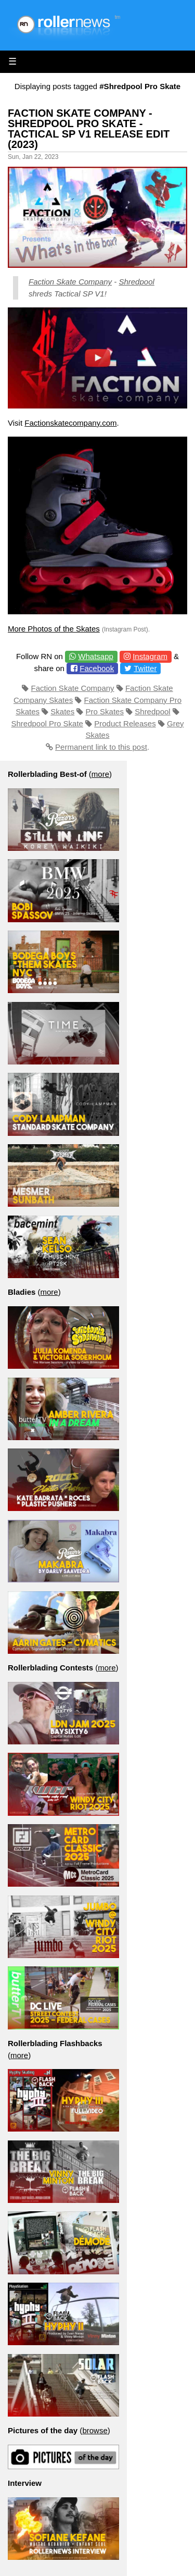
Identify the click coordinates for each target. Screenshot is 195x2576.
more (100, 774)
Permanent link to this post (101, 746)
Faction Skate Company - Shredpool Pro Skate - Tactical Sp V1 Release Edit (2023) (89, 128)
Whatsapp (95, 656)
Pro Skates (105, 711)
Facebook (97, 668)
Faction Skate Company (70, 281)
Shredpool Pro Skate (47, 723)
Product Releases (124, 723)
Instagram (150, 656)
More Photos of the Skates (54, 628)
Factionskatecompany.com (70, 422)
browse (94, 2430)
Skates (62, 711)
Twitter (145, 668)
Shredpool (136, 281)
